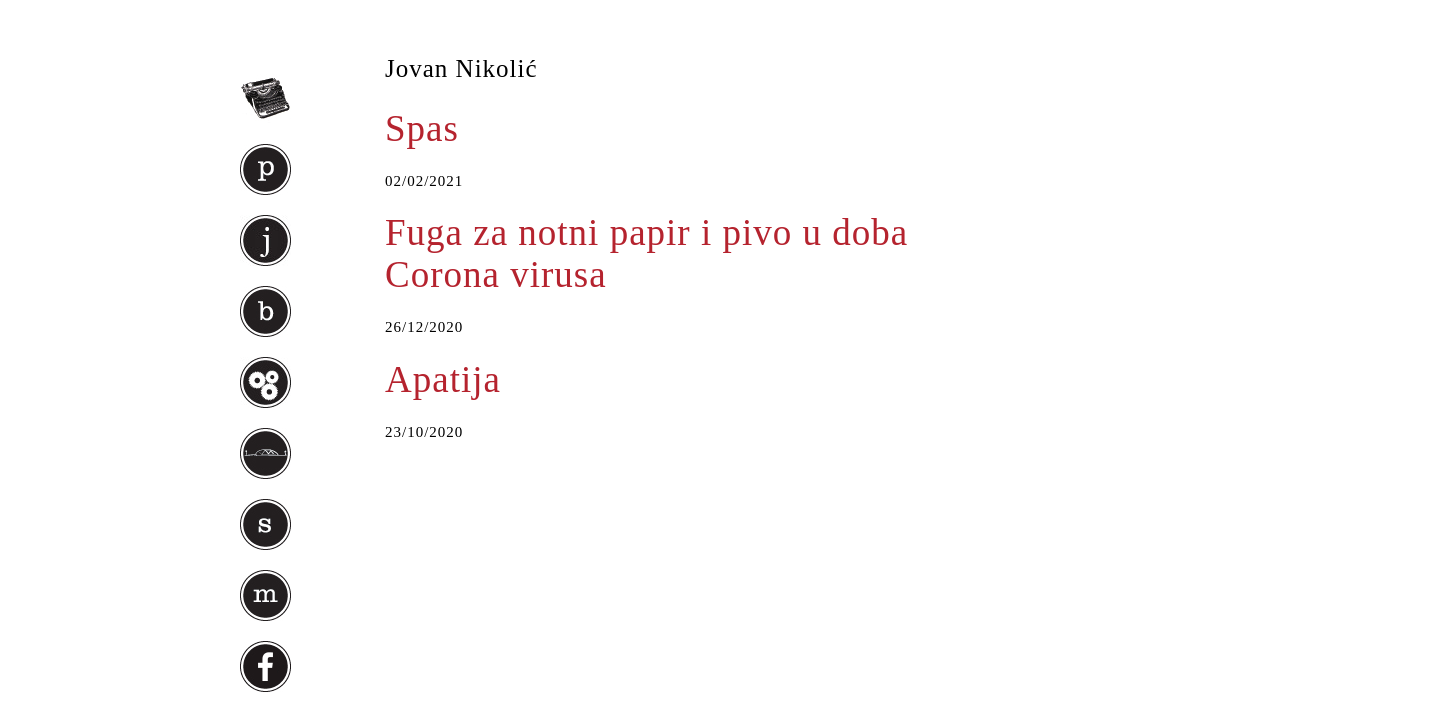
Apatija (443, 379)
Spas (422, 128)
